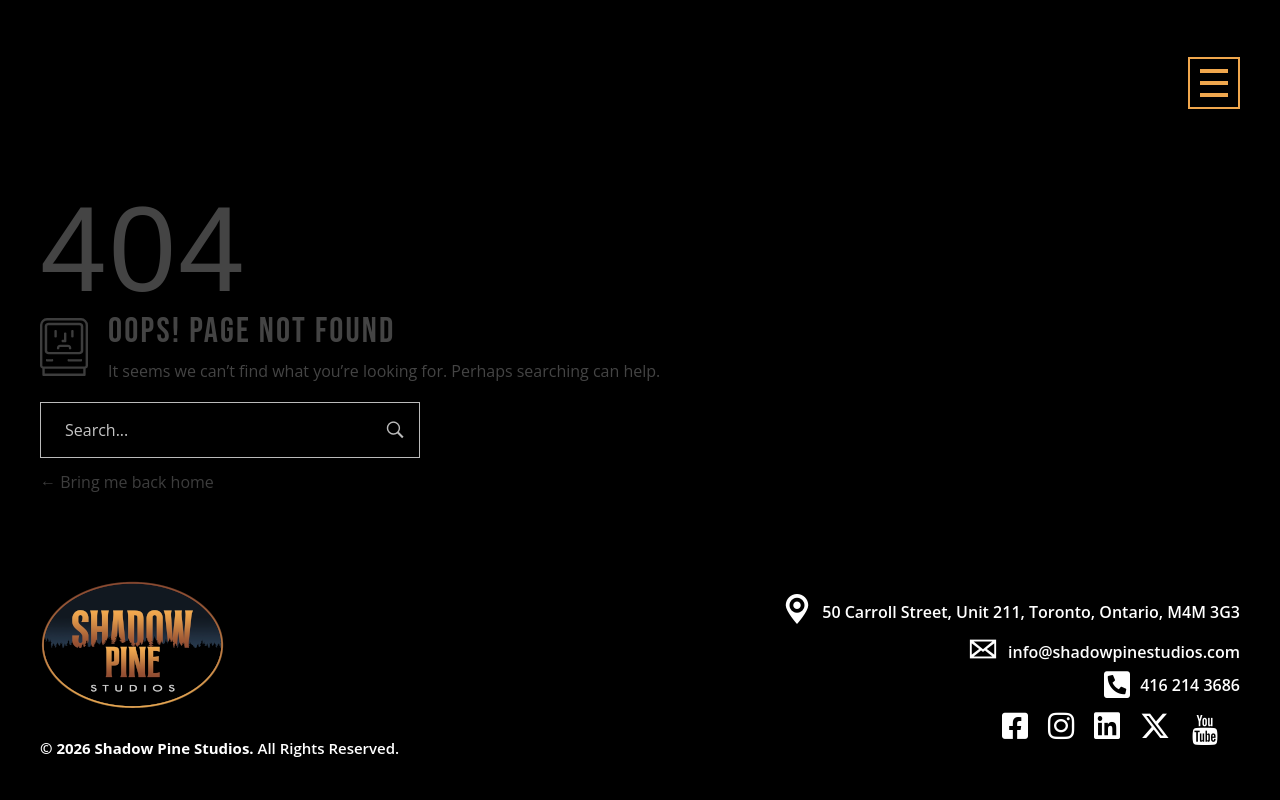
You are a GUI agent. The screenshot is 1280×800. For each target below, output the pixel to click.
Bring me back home (127, 482)
